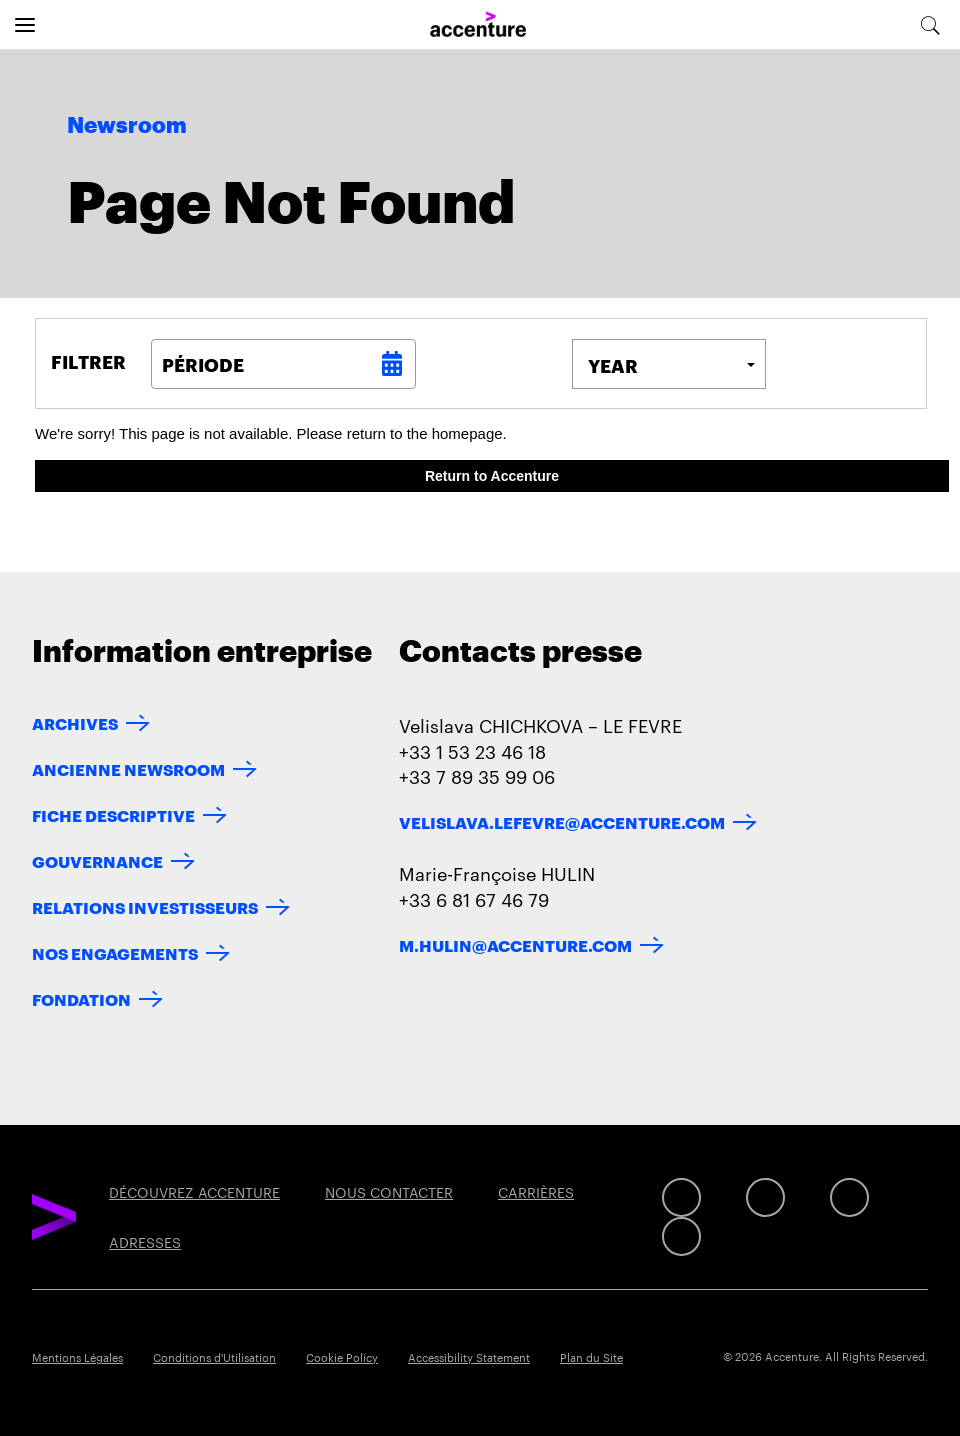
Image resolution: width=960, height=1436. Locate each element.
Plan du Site (591, 1357)
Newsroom (127, 126)
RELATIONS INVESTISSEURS (145, 906)
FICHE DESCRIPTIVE (113, 814)
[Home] (478, 25)
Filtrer (88, 361)
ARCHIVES (75, 722)
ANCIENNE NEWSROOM (128, 768)
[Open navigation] (25, 25)
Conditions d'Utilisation (214, 1357)
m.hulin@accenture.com (515, 944)
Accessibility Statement (469, 1357)
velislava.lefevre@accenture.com (562, 821)
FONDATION (81, 998)
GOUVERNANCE (97, 860)
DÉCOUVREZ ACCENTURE (194, 1192)
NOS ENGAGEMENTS (115, 952)
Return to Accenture (492, 476)
